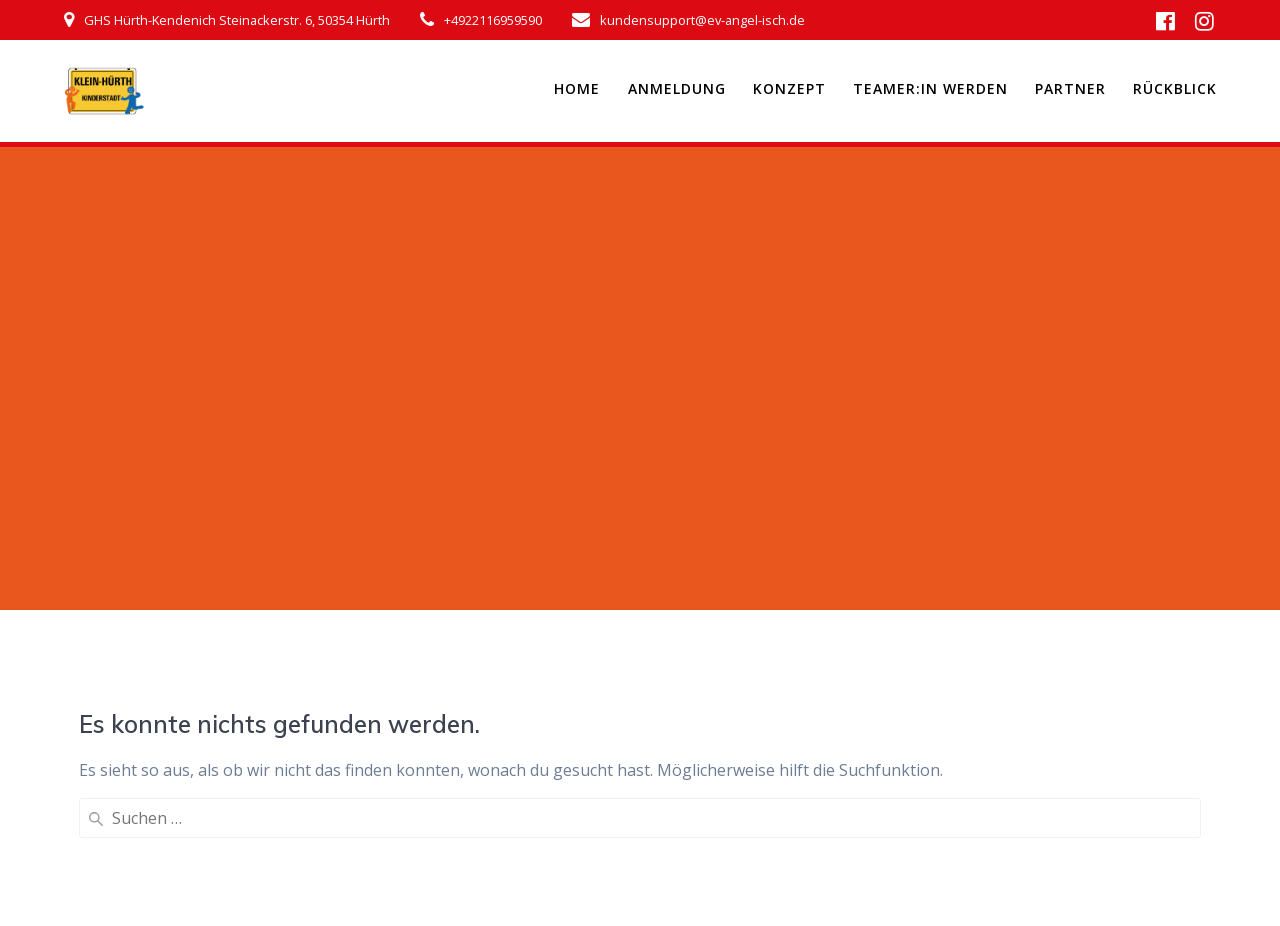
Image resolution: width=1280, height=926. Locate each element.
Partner (1070, 88)
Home (577, 88)
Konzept (789, 88)
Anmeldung (677, 88)
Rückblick (1175, 88)
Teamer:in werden (930, 88)
